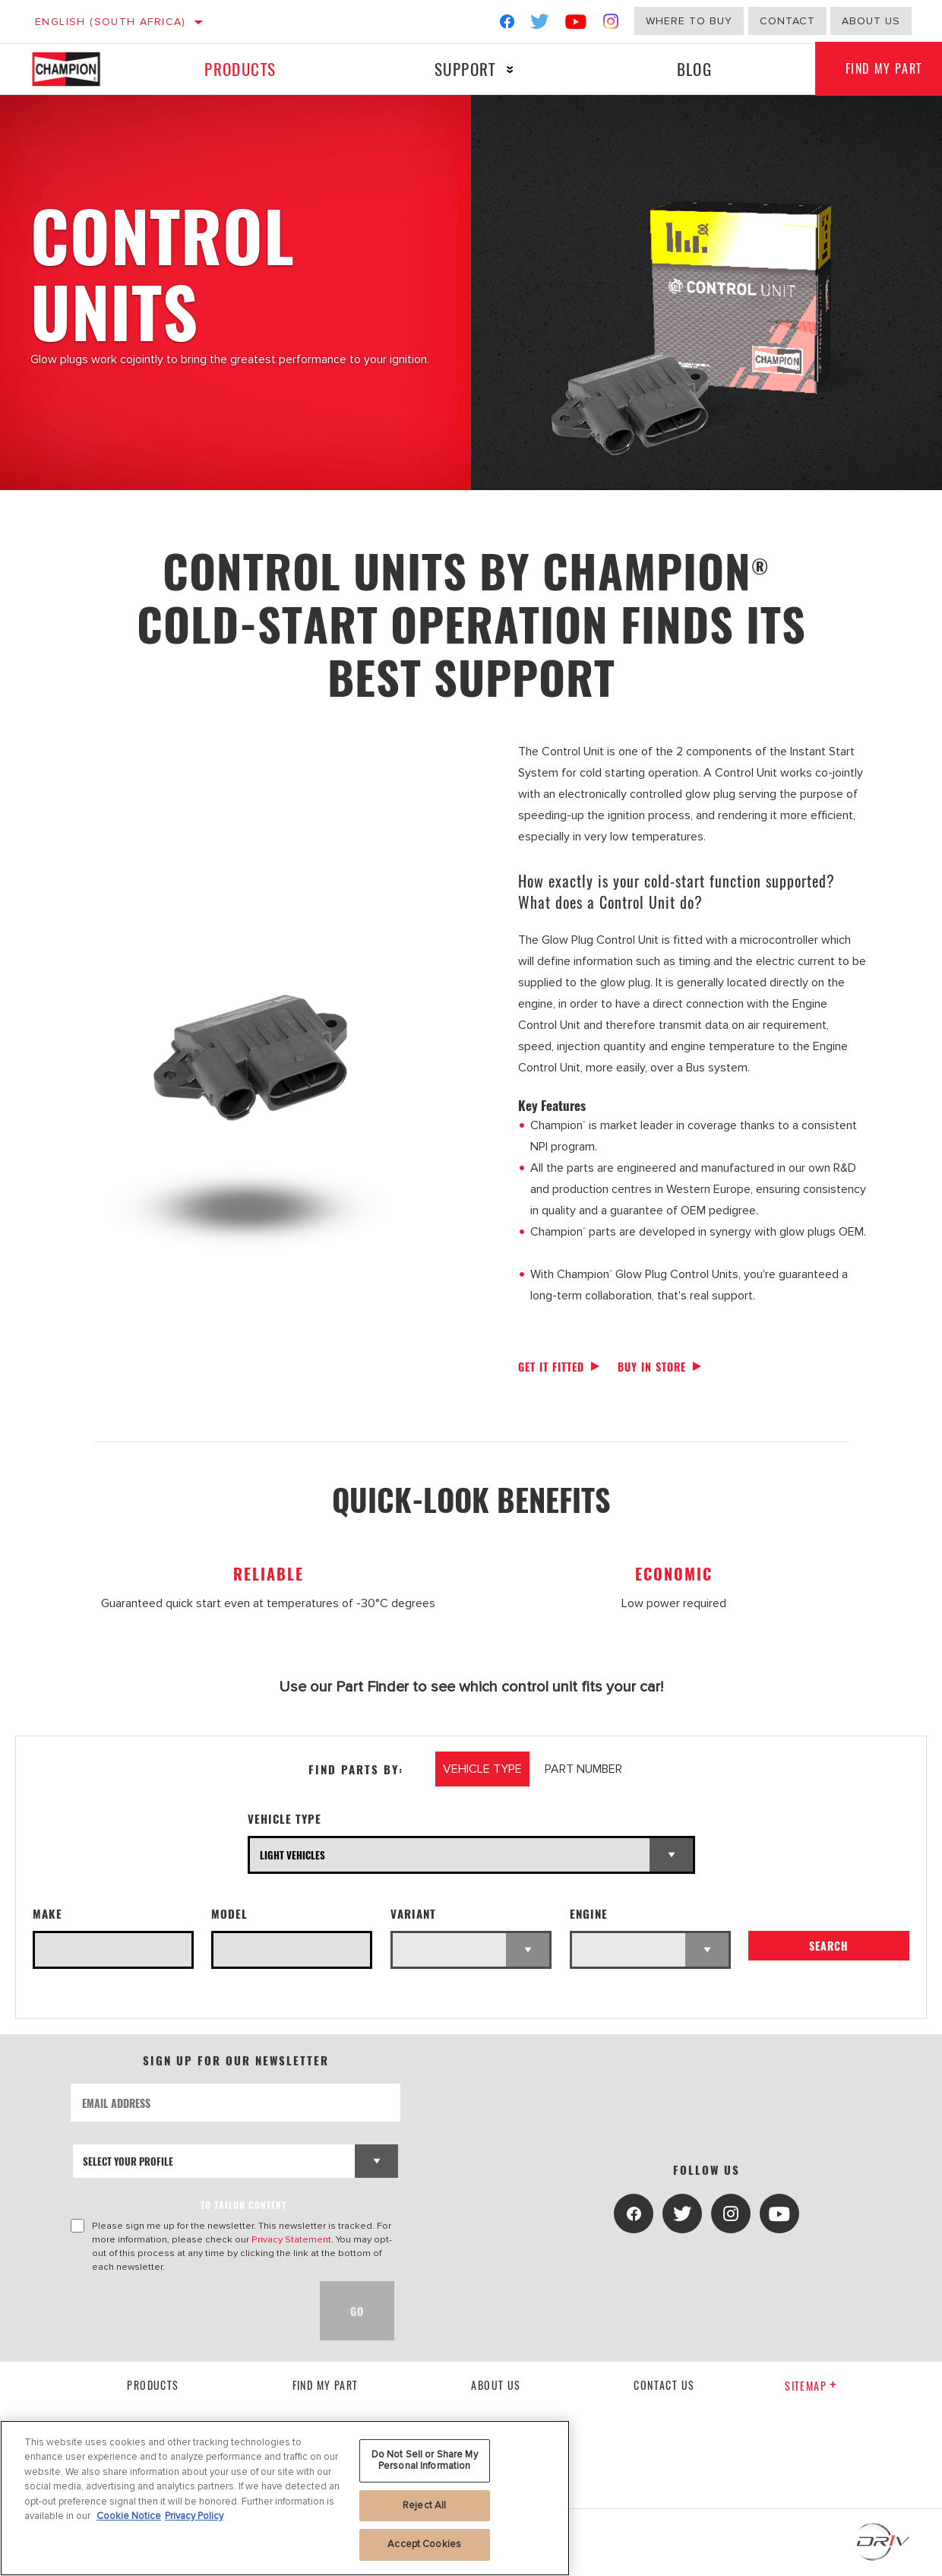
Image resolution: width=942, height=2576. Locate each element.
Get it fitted (551, 1367)
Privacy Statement (291, 2239)
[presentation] (186, 2310)
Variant (413, 1913)
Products (240, 69)
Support (465, 69)
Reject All (424, 2505)
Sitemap (811, 2386)
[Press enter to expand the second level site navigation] (510, 70)
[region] (285, 2498)
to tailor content (243, 2204)
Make (47, 1913)
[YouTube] (576, 24)
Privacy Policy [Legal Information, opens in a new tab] (194, 2516)
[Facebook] (507, 24)
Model (229, 1913)
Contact (787, 20)
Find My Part (325, 2385)
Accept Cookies (424, 2544)
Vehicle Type (284, 1818)
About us (871, 20)
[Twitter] (540, 24)
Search (829, 1946)
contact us (664, 2385)
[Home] (77, 69)
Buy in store (652, 1367)
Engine (589, 1913)
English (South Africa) (110, 21)
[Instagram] (611, 24)
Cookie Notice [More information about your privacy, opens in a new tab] (128, 2516)
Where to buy (689, 20)
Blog (694, 69)
